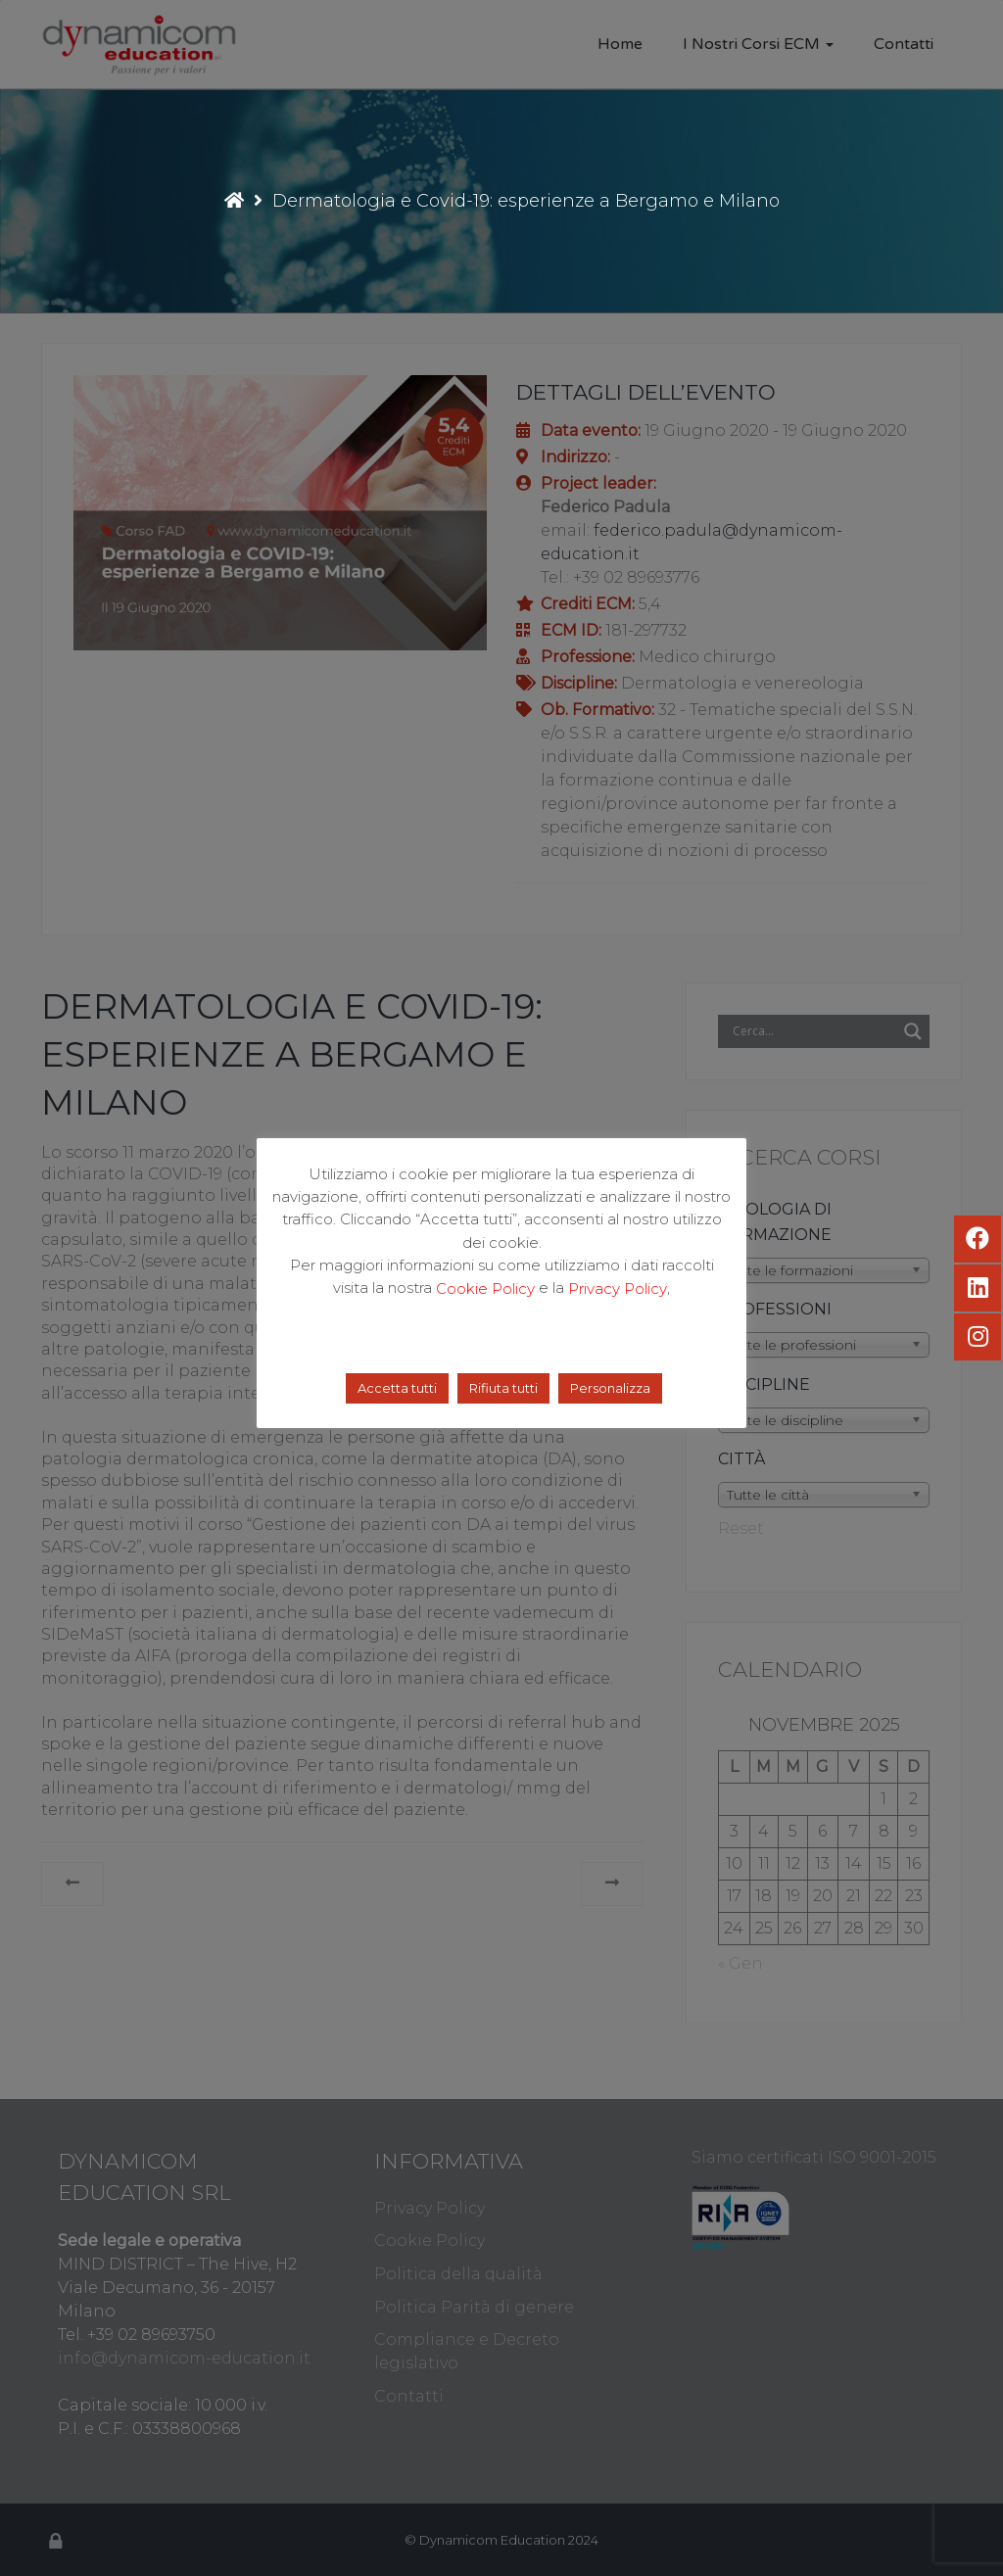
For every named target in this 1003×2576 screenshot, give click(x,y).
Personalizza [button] (610, 1388)
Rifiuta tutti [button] (503, 1388)
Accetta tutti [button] (397, 1388)
